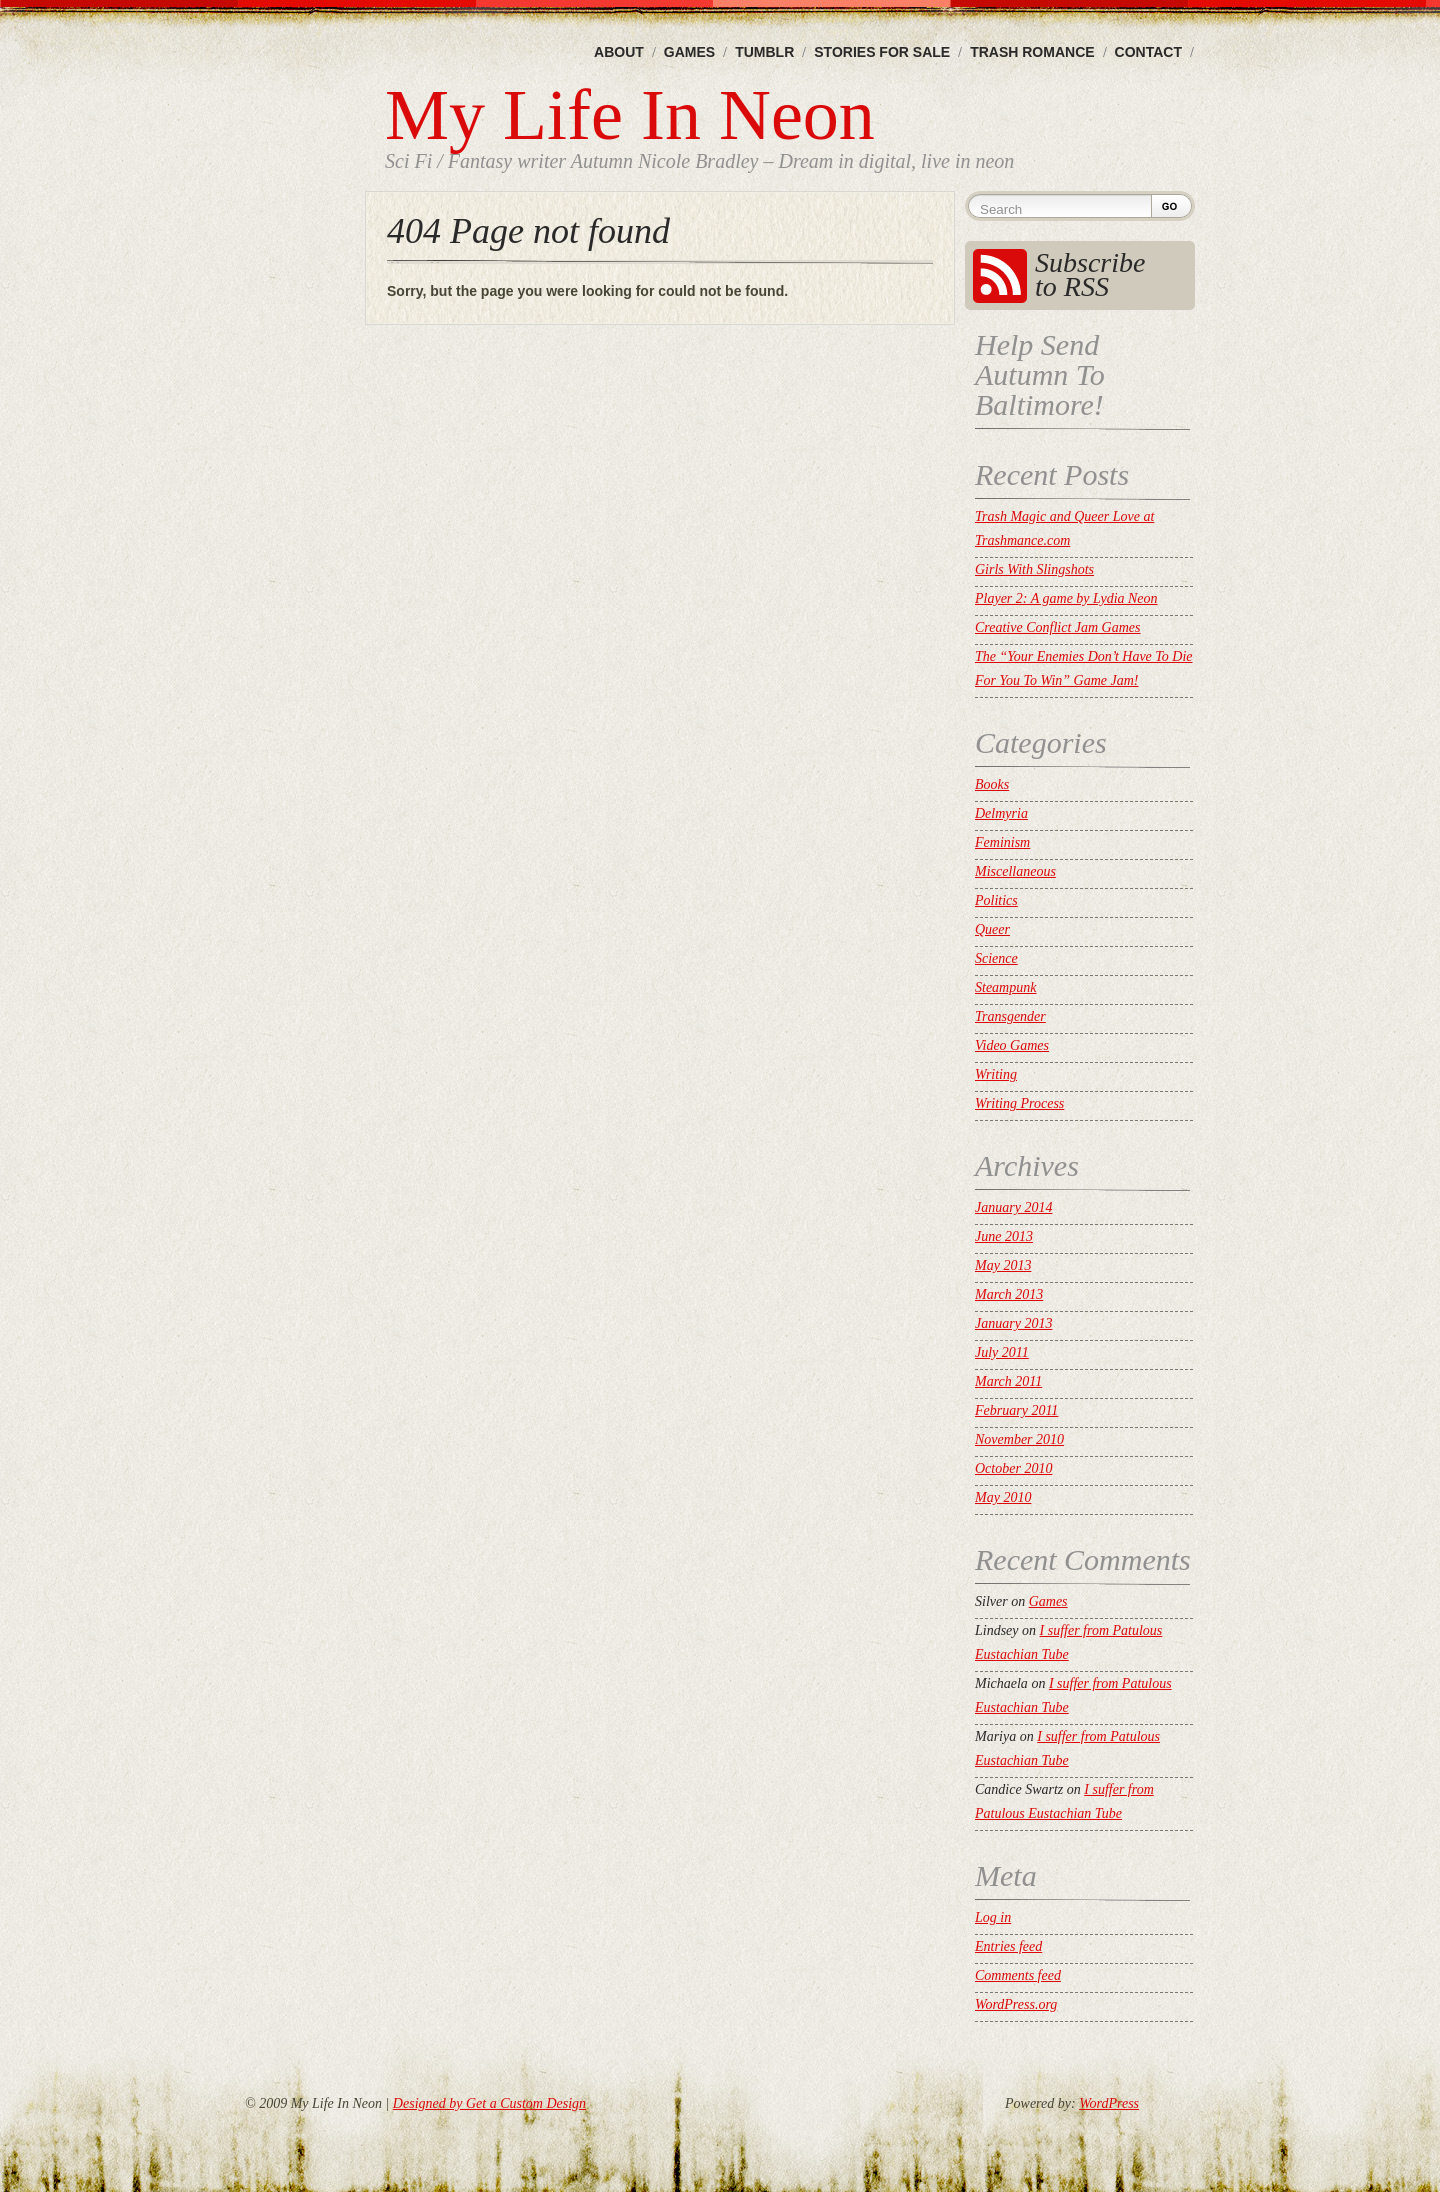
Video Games (1012, 1045)
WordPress (1109, 2103)
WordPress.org (1016, 2004)
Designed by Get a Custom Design (489, 2103)
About (619, 52)
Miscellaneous (1015, 871)
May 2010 (1003, 1497)
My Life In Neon (630, 115)
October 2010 (1013, 1468)
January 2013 (1013, 1323)
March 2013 (1009, 1294)
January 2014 (1013, 1207)
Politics (996, 900)
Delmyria (1001, 813)
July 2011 (1002, 1352)
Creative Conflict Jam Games (1058, 627)
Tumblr (764, 52)
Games (689, 52)
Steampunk (1005, 987)
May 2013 (1003, 1265)
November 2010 (1019, 1439)
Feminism (1002, 842)
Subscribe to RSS (1090, 274)
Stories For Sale (882, 52)
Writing (996, 1074)
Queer (992, 929)
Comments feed (1018, 1975)
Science (996, 958)
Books (992, 784)
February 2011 (1016, 1410)
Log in (993, 1917)
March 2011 (1008, 1381)
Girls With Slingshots (1034, 569)
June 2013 (1004, 1236)
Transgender (1010, 1016)
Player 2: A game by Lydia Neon (1066, 598)
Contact (1148, 52)
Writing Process (1019, 1103)
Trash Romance (1032, 52)
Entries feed (1008, 1946)
